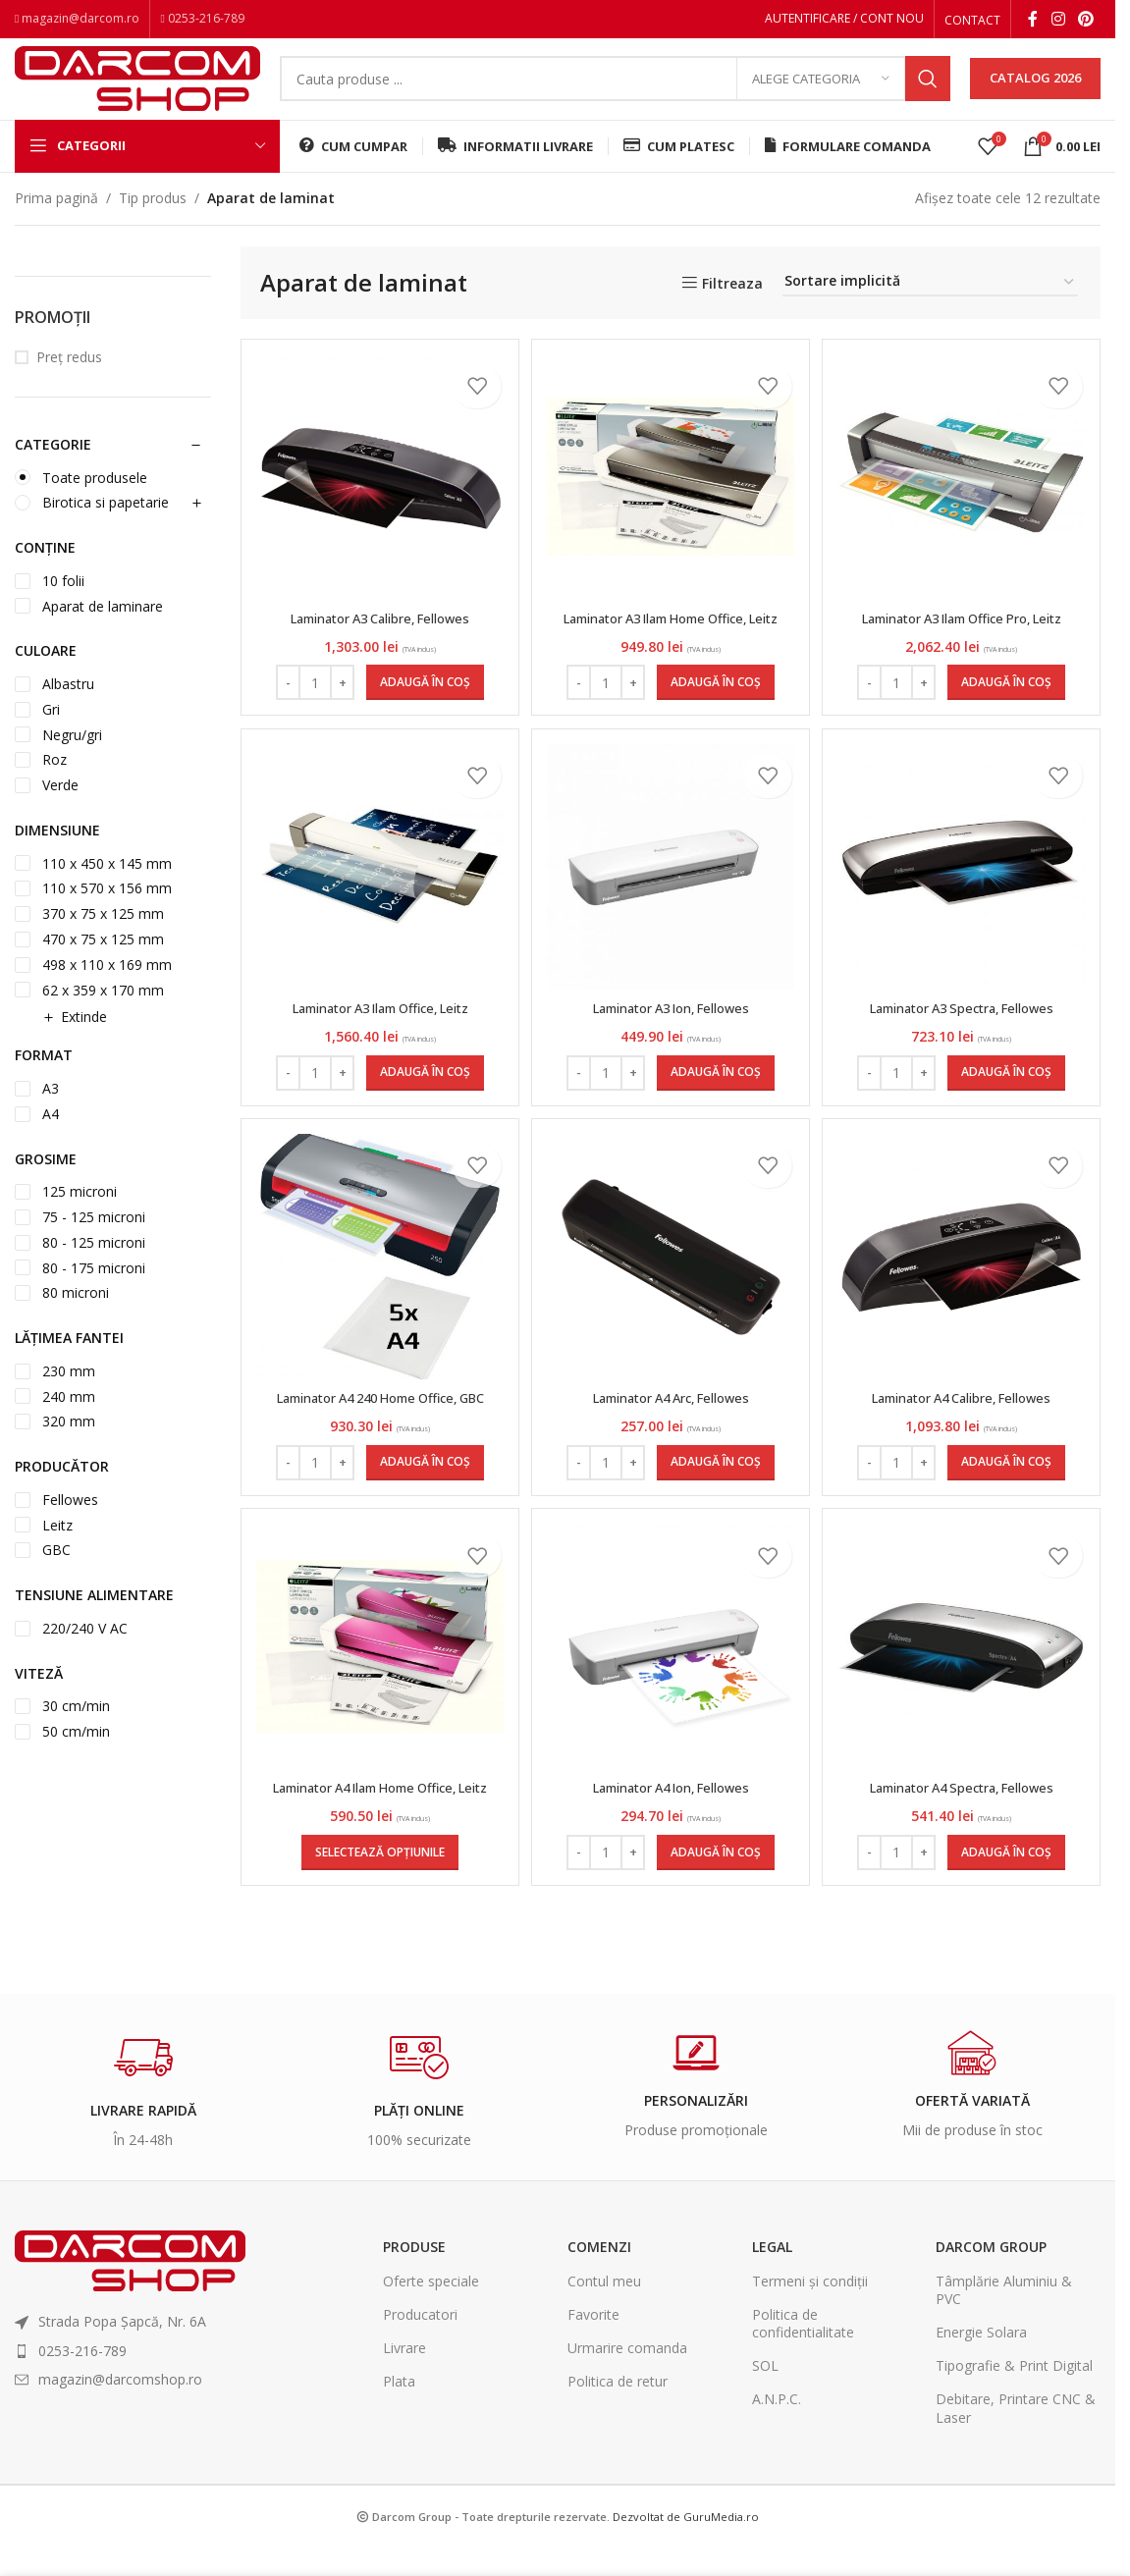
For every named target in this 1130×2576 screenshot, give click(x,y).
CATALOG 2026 (1035, 92)
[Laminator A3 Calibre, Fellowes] (377, 502)
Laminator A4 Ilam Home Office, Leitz (378, 1864)
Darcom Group (991, 2333)
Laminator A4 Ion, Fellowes (671, 1854)
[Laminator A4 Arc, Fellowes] (671, 1316)
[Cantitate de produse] (313, 726)
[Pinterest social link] (1086, 20)
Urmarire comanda (627, 2434)
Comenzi (599, 2333)
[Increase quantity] (340, 726)
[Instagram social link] (1058, 20)
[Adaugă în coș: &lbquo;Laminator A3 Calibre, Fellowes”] (423, 726)
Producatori (420, 2399)
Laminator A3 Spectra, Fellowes (964, 1059)
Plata (399, 2467)
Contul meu (604, 2366)
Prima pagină (56, 222)
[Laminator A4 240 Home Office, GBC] (377, 1316)
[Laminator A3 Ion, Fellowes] (671, 918)
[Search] (615, 93)
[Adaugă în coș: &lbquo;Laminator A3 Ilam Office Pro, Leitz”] (1009, 726)
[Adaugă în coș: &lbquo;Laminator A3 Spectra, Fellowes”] (1009, 1124)
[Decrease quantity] (286, 726)
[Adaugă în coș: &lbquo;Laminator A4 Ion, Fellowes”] (716, 1938)
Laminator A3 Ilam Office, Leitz (377, 1059)
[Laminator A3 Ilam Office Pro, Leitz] (963, 501)
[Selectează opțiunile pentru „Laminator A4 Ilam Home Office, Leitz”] (378, 1938)
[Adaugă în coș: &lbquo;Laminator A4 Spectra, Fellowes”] (1009, 1938)
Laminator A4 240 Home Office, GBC (377, 1456)
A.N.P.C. (776, 2485)
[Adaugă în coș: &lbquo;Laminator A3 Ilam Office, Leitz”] (423, 1124)
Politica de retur (617, 2467)
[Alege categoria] (820, 93)
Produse (414, 2333)
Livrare (404, 2434)
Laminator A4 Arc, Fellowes (671, 1456)
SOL (765, 2451)
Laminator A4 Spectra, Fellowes (964, 1854)
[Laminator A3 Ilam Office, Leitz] (377, 918)
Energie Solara (981, 2418)
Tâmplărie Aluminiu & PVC (1004, 2375)
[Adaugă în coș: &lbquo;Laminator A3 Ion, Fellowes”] (716, 1124)
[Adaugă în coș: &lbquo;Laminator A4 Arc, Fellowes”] (716, 1521)
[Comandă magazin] (930, 308)
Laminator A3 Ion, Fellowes (671, 1059)
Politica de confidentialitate (803, 2408)
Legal (772, 2333)
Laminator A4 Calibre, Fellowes (964, 1456)
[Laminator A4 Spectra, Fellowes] (963, 1713)
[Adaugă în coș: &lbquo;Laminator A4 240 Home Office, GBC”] (423, 1521)
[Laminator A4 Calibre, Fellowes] (963, 1316)
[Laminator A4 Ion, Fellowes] (671, 1713)
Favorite (593, 2399)
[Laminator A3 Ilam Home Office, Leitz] (671, 501)
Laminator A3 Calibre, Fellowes (378, 642)
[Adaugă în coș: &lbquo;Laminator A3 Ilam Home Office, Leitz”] (716, 726)
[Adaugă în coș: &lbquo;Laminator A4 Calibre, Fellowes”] (1009, 1521)
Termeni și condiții (810, 2366)
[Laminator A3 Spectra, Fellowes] (963, 918)
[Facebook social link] (1033, 20)
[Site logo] (137, 90)
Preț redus (69, 382)
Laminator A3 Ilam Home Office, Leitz (670, 652)
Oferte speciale (431, 2366)
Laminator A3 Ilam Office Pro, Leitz (964, 642)
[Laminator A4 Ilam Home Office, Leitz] (377, 1713)
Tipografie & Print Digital (1014, 2451)
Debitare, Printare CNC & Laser (1016, 2494)
